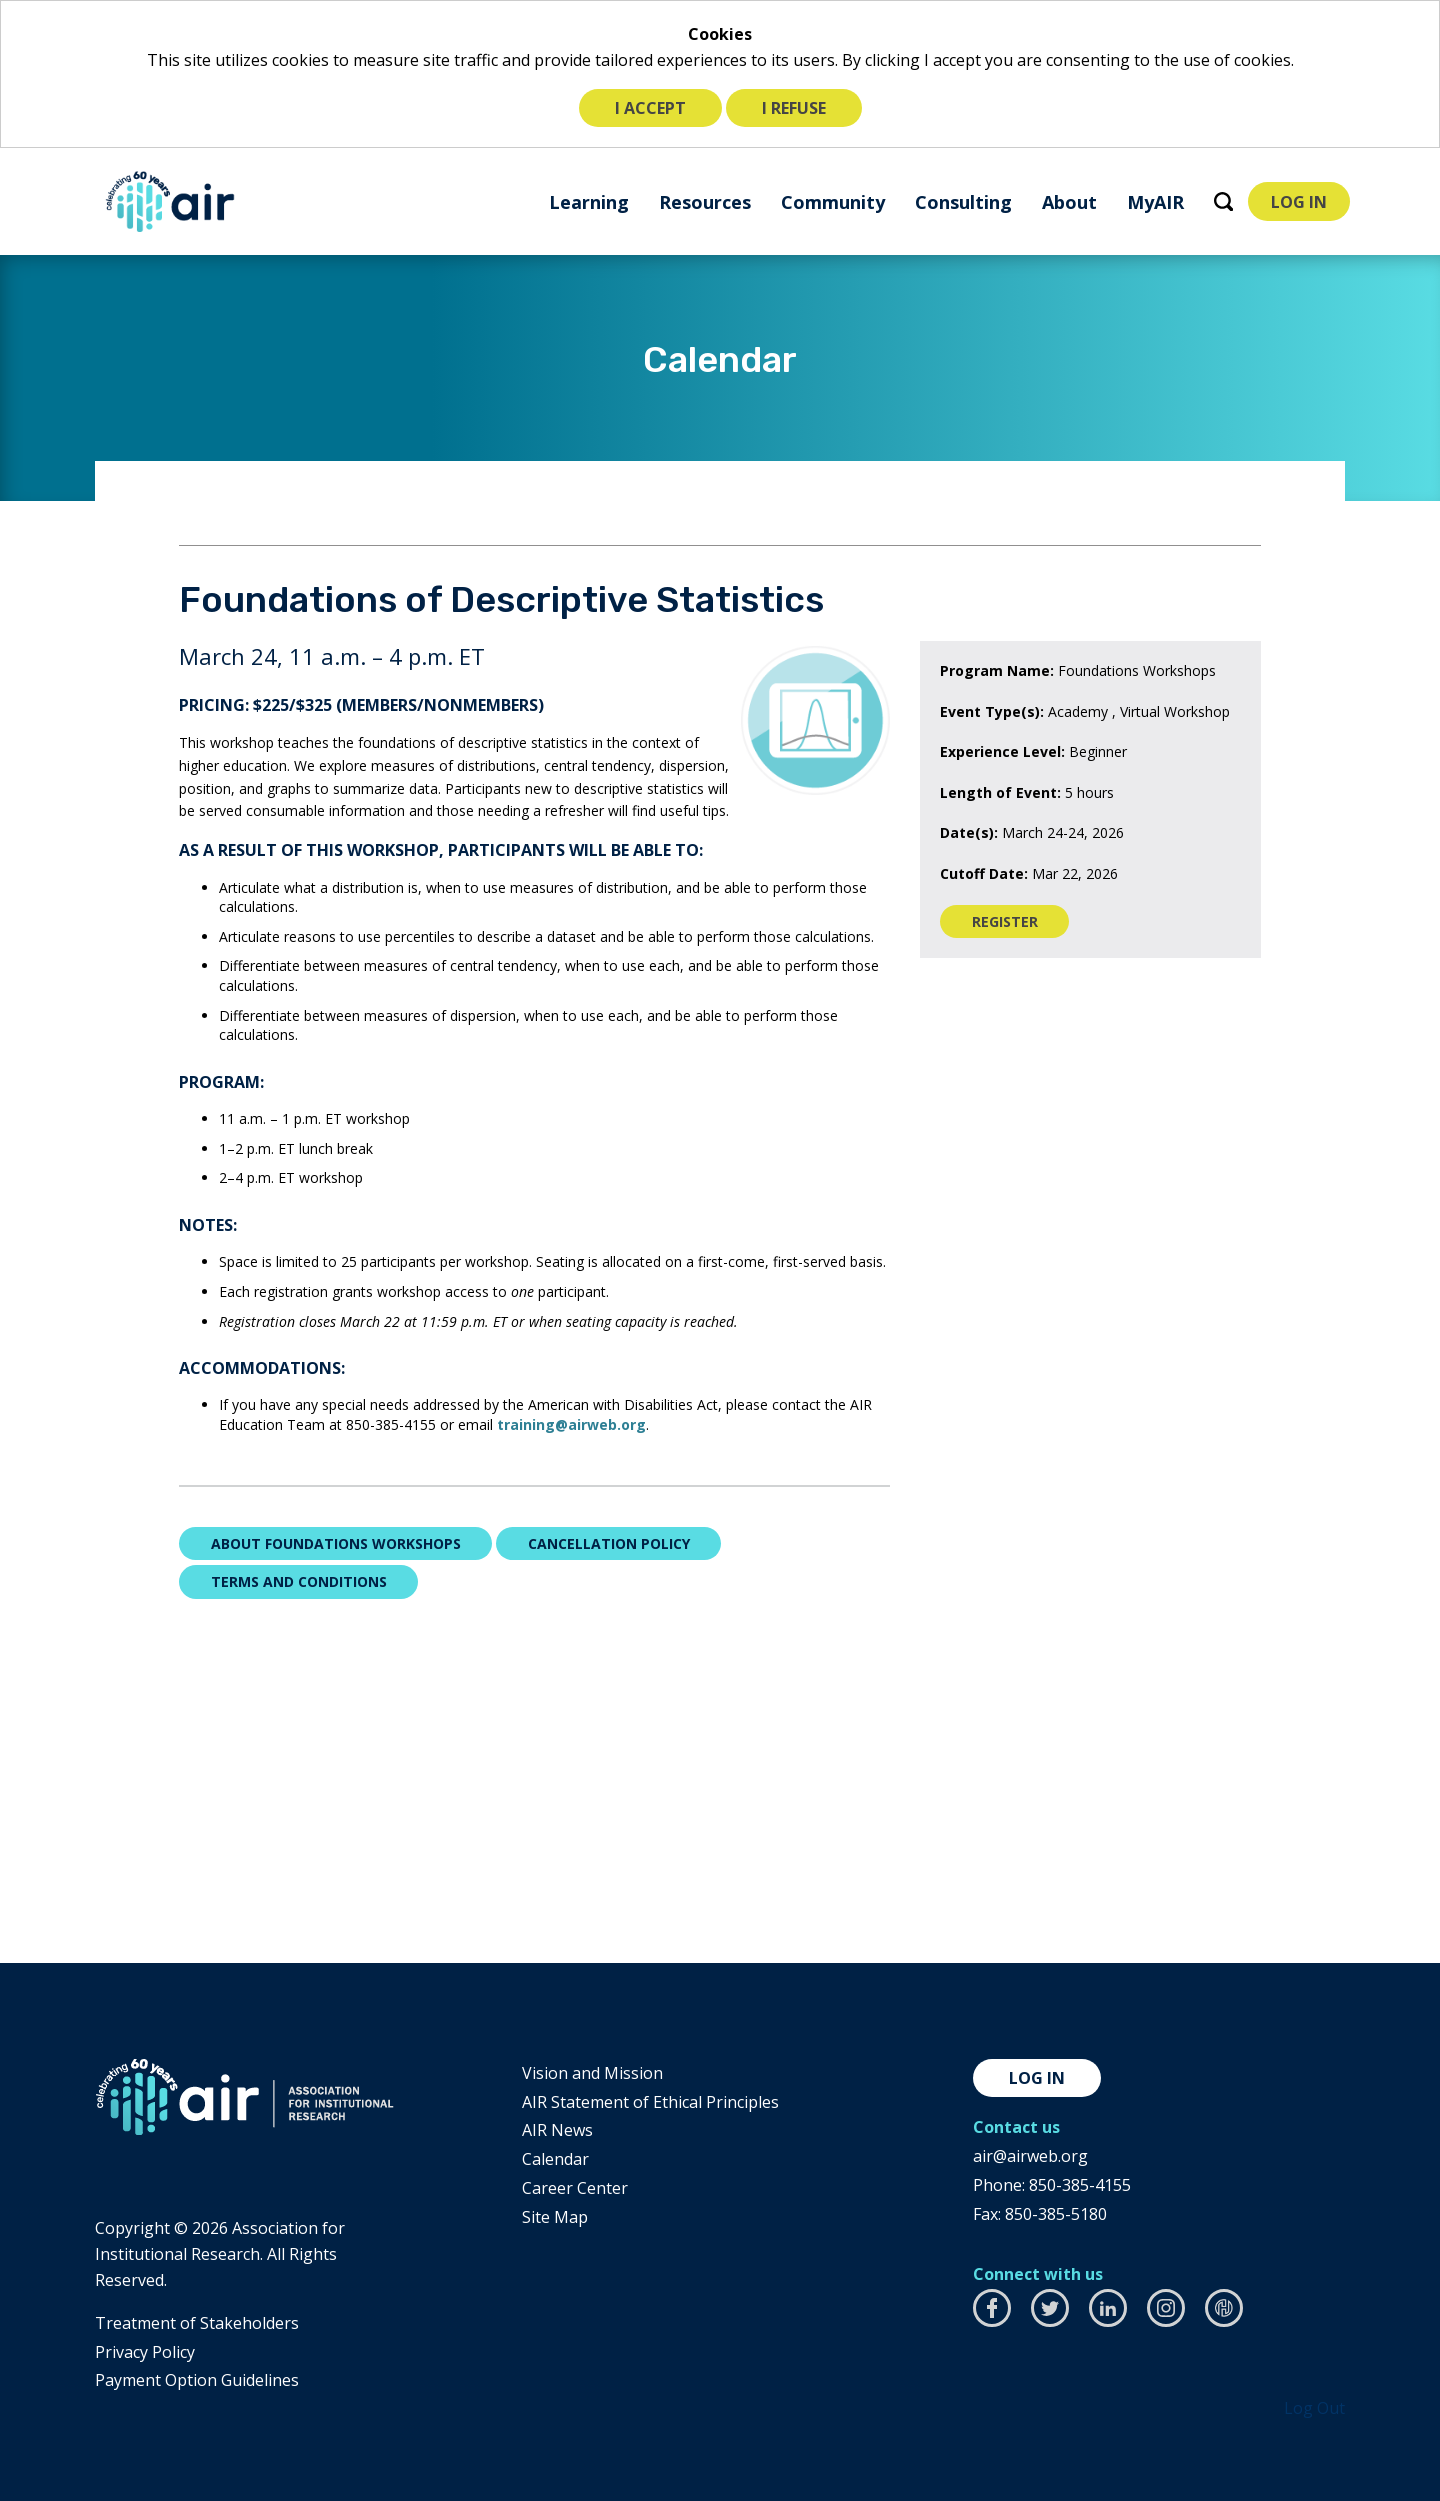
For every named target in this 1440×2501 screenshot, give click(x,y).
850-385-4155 (1080, 2185)
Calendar (555, 2159)
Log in (1037, 2078)
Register (1021, 925)
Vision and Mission (592, 2073)
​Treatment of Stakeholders (197, 2323)
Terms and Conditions (299, 1581)
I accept (650, 108)
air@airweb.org (1030, 2156)
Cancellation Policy (609, 1543)
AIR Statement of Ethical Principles (650, 2102)
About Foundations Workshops (336, 1543)
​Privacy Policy (145, 2352)
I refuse (794, 108)
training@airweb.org (571, 1424)
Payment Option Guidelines (197, 2380)
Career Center (575, 2188)
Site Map (555, 2217)
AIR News (557, 2130)
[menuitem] (587, 201)
